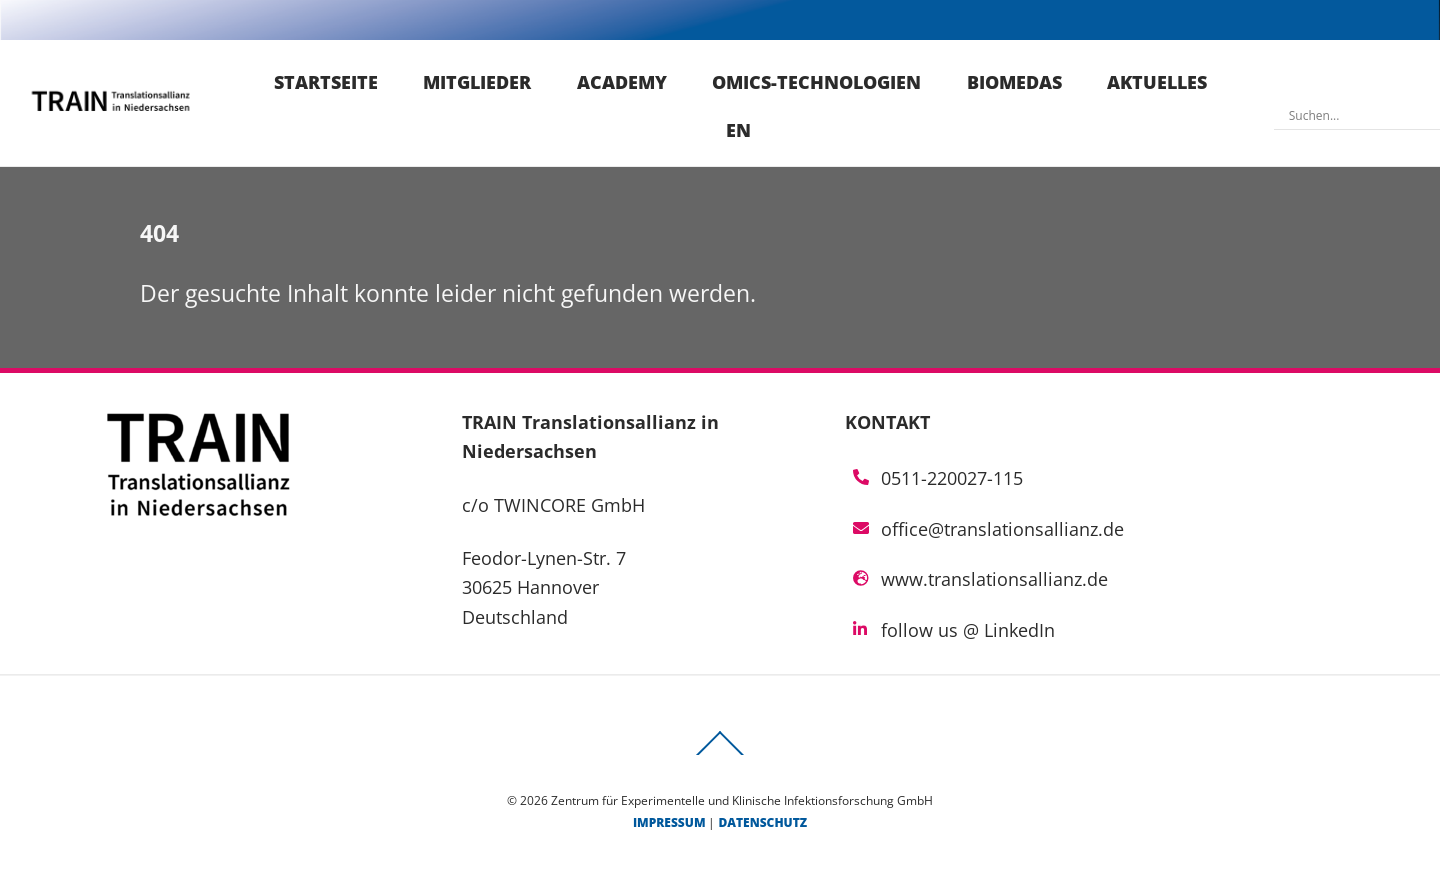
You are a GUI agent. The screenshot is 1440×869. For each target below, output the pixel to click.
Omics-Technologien (816, 82)
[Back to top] (720, 755)
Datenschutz (762, 822)
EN (738, 130)
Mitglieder (477, 82)
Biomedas (1014, 82)
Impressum (669, 822)
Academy (622, 82)
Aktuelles (1157, 82)
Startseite (326, 82)
